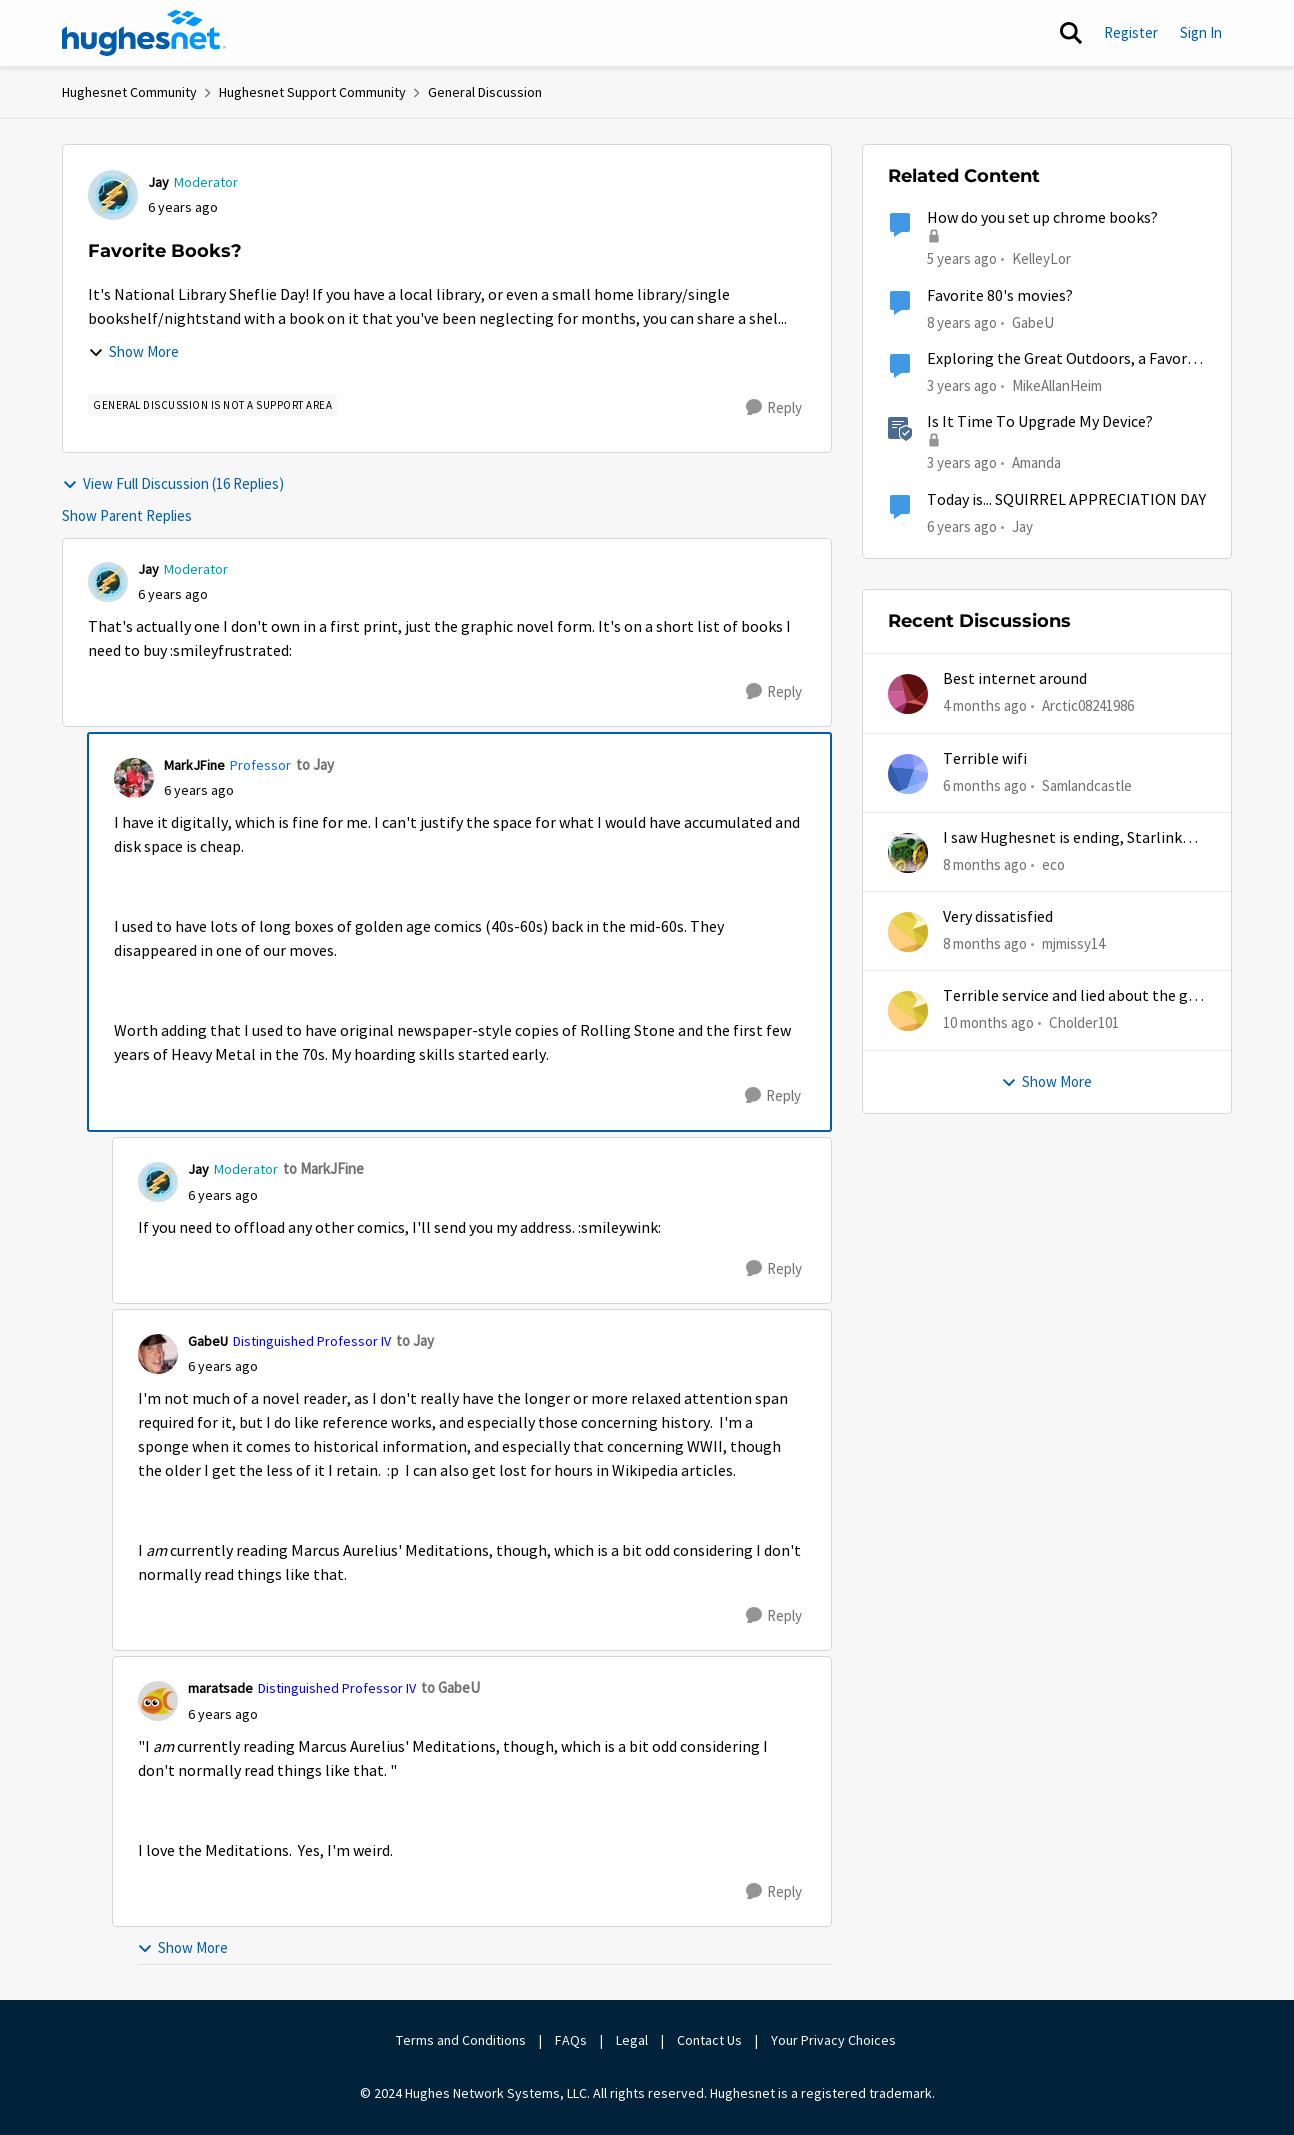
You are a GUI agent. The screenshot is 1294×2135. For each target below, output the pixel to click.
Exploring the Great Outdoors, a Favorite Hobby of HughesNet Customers (1066, 359)
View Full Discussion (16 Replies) (173, 483)
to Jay (315, 764)
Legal (632, 2040)
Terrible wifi (985, 759)
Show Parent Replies (127, 515)
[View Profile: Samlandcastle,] (908, 774)
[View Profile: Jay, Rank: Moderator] (113, 195)
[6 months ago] (985, 785)
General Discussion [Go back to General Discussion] (485, 92)
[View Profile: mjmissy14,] (908, 932)
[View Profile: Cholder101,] (908, 1011)
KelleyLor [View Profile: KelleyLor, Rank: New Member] (1041, 258)
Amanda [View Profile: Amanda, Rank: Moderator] (1036, 462)
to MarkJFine (323, 1168)
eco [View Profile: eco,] (1053, 864)
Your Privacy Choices (835, 2040)
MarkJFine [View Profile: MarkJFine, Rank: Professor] (194, 765)
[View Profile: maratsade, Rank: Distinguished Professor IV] (158, 1701)
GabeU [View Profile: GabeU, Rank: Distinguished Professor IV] (208, 1341)
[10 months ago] (988, 1023)
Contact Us (709, 2040)
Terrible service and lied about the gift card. (1074, 996)
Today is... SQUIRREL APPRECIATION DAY (1066, 500)
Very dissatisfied (998, 917)
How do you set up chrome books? (1042, 218)
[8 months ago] (985, 865)
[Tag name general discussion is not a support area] (212, 405)
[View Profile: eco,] (908, 853)
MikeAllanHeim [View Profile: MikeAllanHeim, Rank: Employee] (1057, 385)
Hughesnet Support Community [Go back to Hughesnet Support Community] (312, 92)
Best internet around (1015, 679)
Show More (133, 351)
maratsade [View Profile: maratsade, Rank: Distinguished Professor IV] (220, 1688)
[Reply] (774, 408)
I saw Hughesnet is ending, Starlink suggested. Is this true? (1062, 838)
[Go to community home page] (144, 33)
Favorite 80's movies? (1000, 296)
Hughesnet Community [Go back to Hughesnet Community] (129, 92)
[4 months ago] (985, 706)
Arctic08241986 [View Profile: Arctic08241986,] (1088, 705)
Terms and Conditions (461, 2040)
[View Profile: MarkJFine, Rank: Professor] (134, 778)
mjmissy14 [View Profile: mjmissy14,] (1073, 943)
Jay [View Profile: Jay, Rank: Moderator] (158, 182)
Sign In (1201, 32)
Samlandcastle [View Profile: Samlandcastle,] (1087, 784)
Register (1131, 32)
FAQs (571, 2040)
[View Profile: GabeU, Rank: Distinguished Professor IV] (158, 1354)
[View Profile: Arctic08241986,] (908, 694)
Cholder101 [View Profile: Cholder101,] (1084, 1022)
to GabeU (450, 1687)
